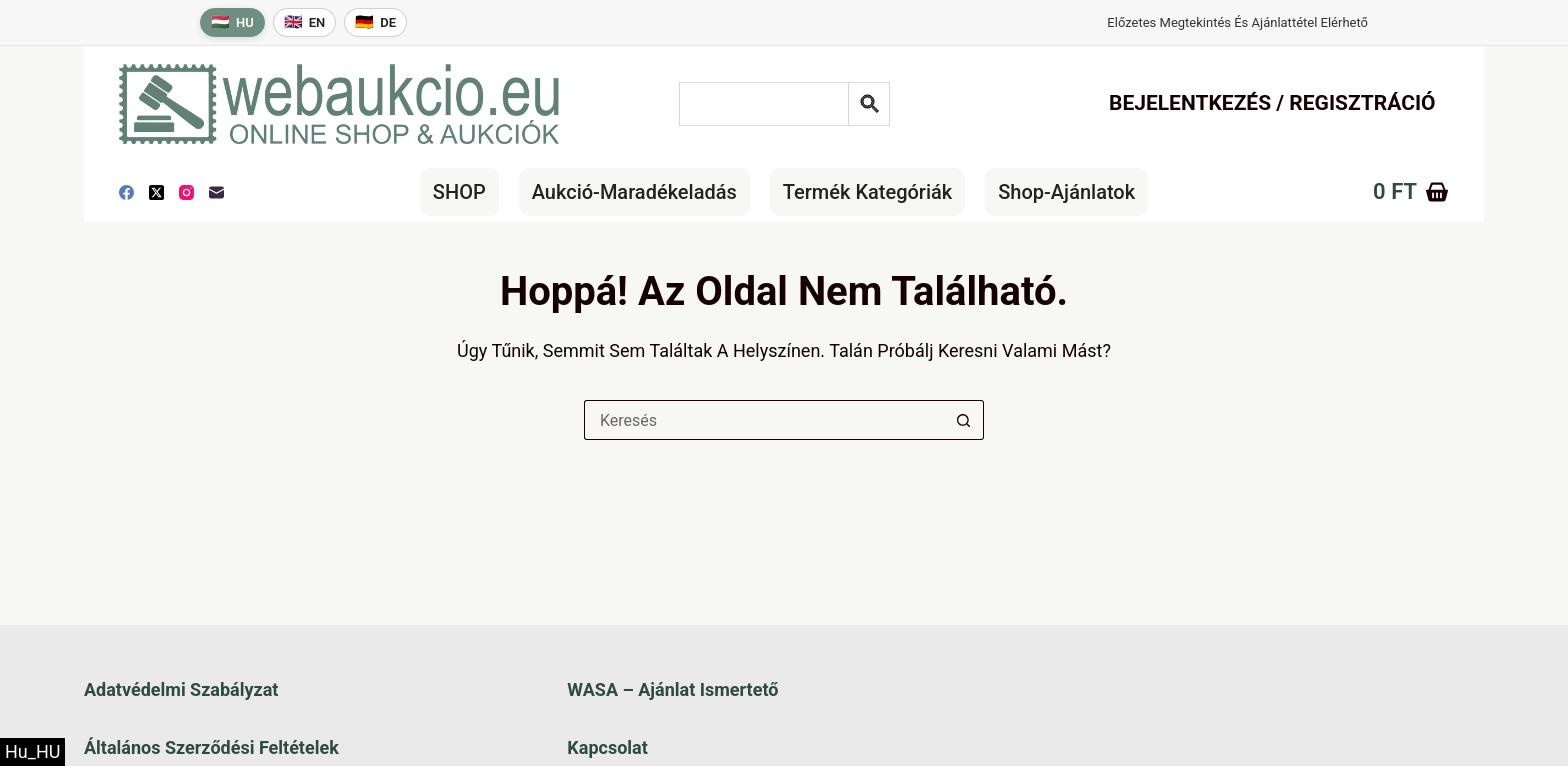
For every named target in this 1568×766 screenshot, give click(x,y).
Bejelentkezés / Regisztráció (1272, 103)
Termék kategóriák (867, 192)
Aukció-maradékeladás (634, 192)
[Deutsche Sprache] (375, 22)
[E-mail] (216, 192)
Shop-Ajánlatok (1066, 192)
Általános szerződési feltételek (211, 747)
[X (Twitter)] (156, 192)
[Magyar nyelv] (232, 22)
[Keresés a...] (764, 420)
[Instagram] (186, 192)
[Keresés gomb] (964, 420)
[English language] (305, 22)
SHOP (459, 192)
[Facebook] (126, 192)
